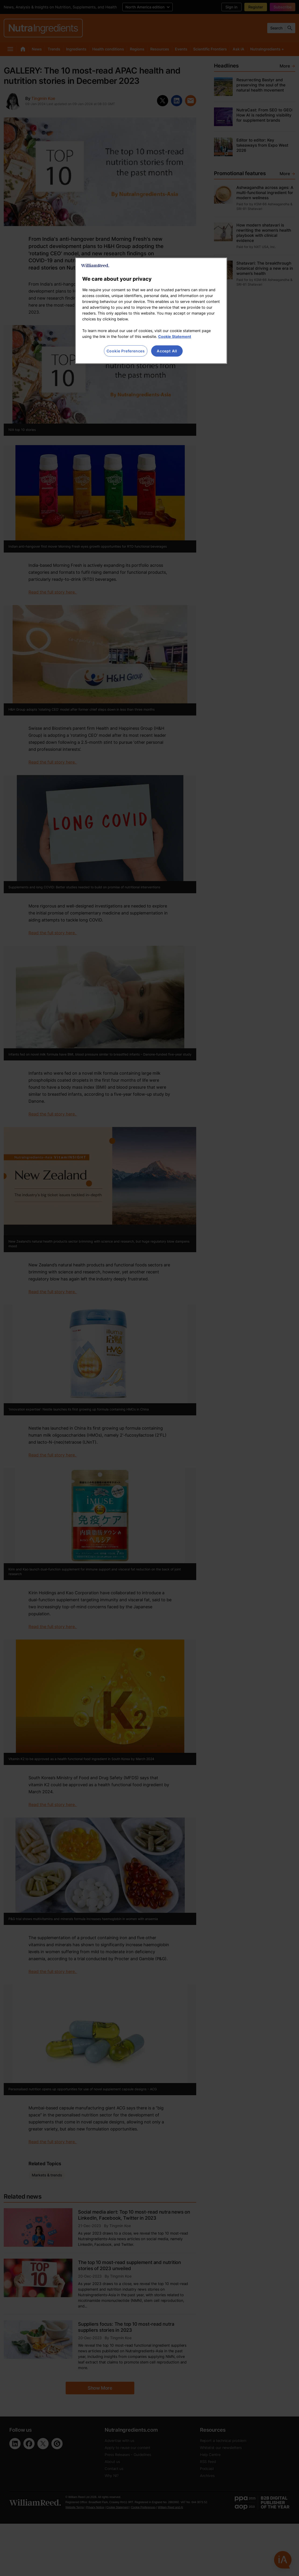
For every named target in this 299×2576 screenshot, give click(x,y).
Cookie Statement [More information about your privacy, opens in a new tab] (174, 336)
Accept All (167, 351)
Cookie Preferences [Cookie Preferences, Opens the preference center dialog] (126, 351)
